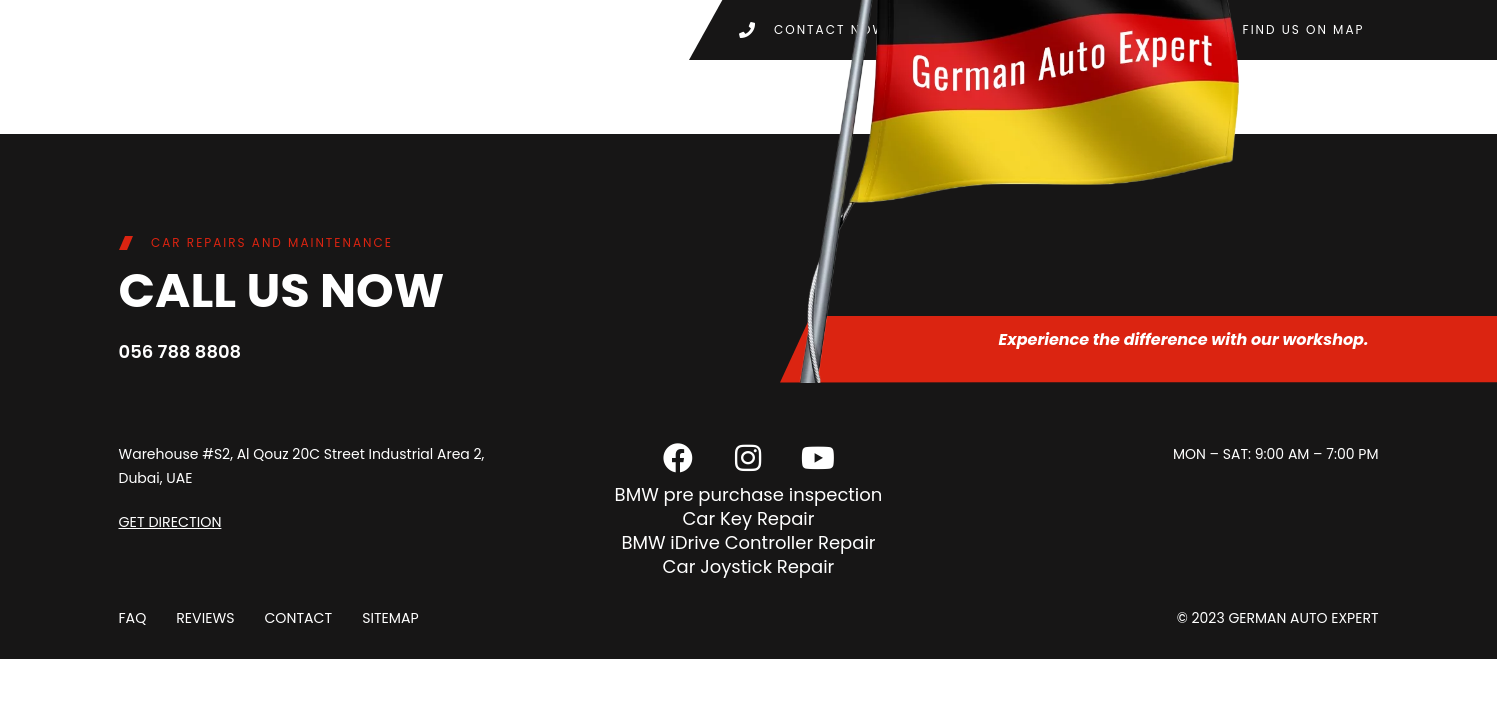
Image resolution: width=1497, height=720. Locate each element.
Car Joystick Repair (749, 566)
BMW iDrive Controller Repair (748, 542)
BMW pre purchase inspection (749, 494)
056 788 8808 (180, 351)
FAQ (133, 618)
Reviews (205, 618)
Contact (297, 618)
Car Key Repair (748, 518)
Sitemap (389, 618)
